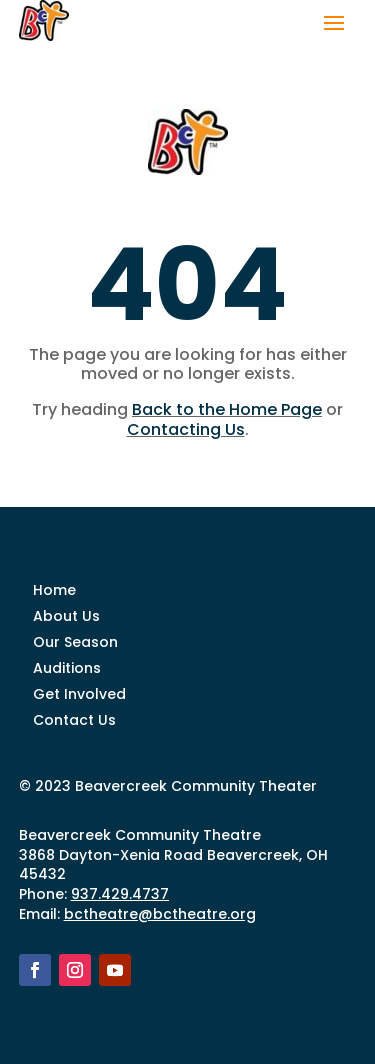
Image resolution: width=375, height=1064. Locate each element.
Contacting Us (186, 429)
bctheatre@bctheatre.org (160, 914)
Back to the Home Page (227, 409)
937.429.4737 (120, 894)
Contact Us (74, 720)
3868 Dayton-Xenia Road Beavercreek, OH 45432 (173, 865)
